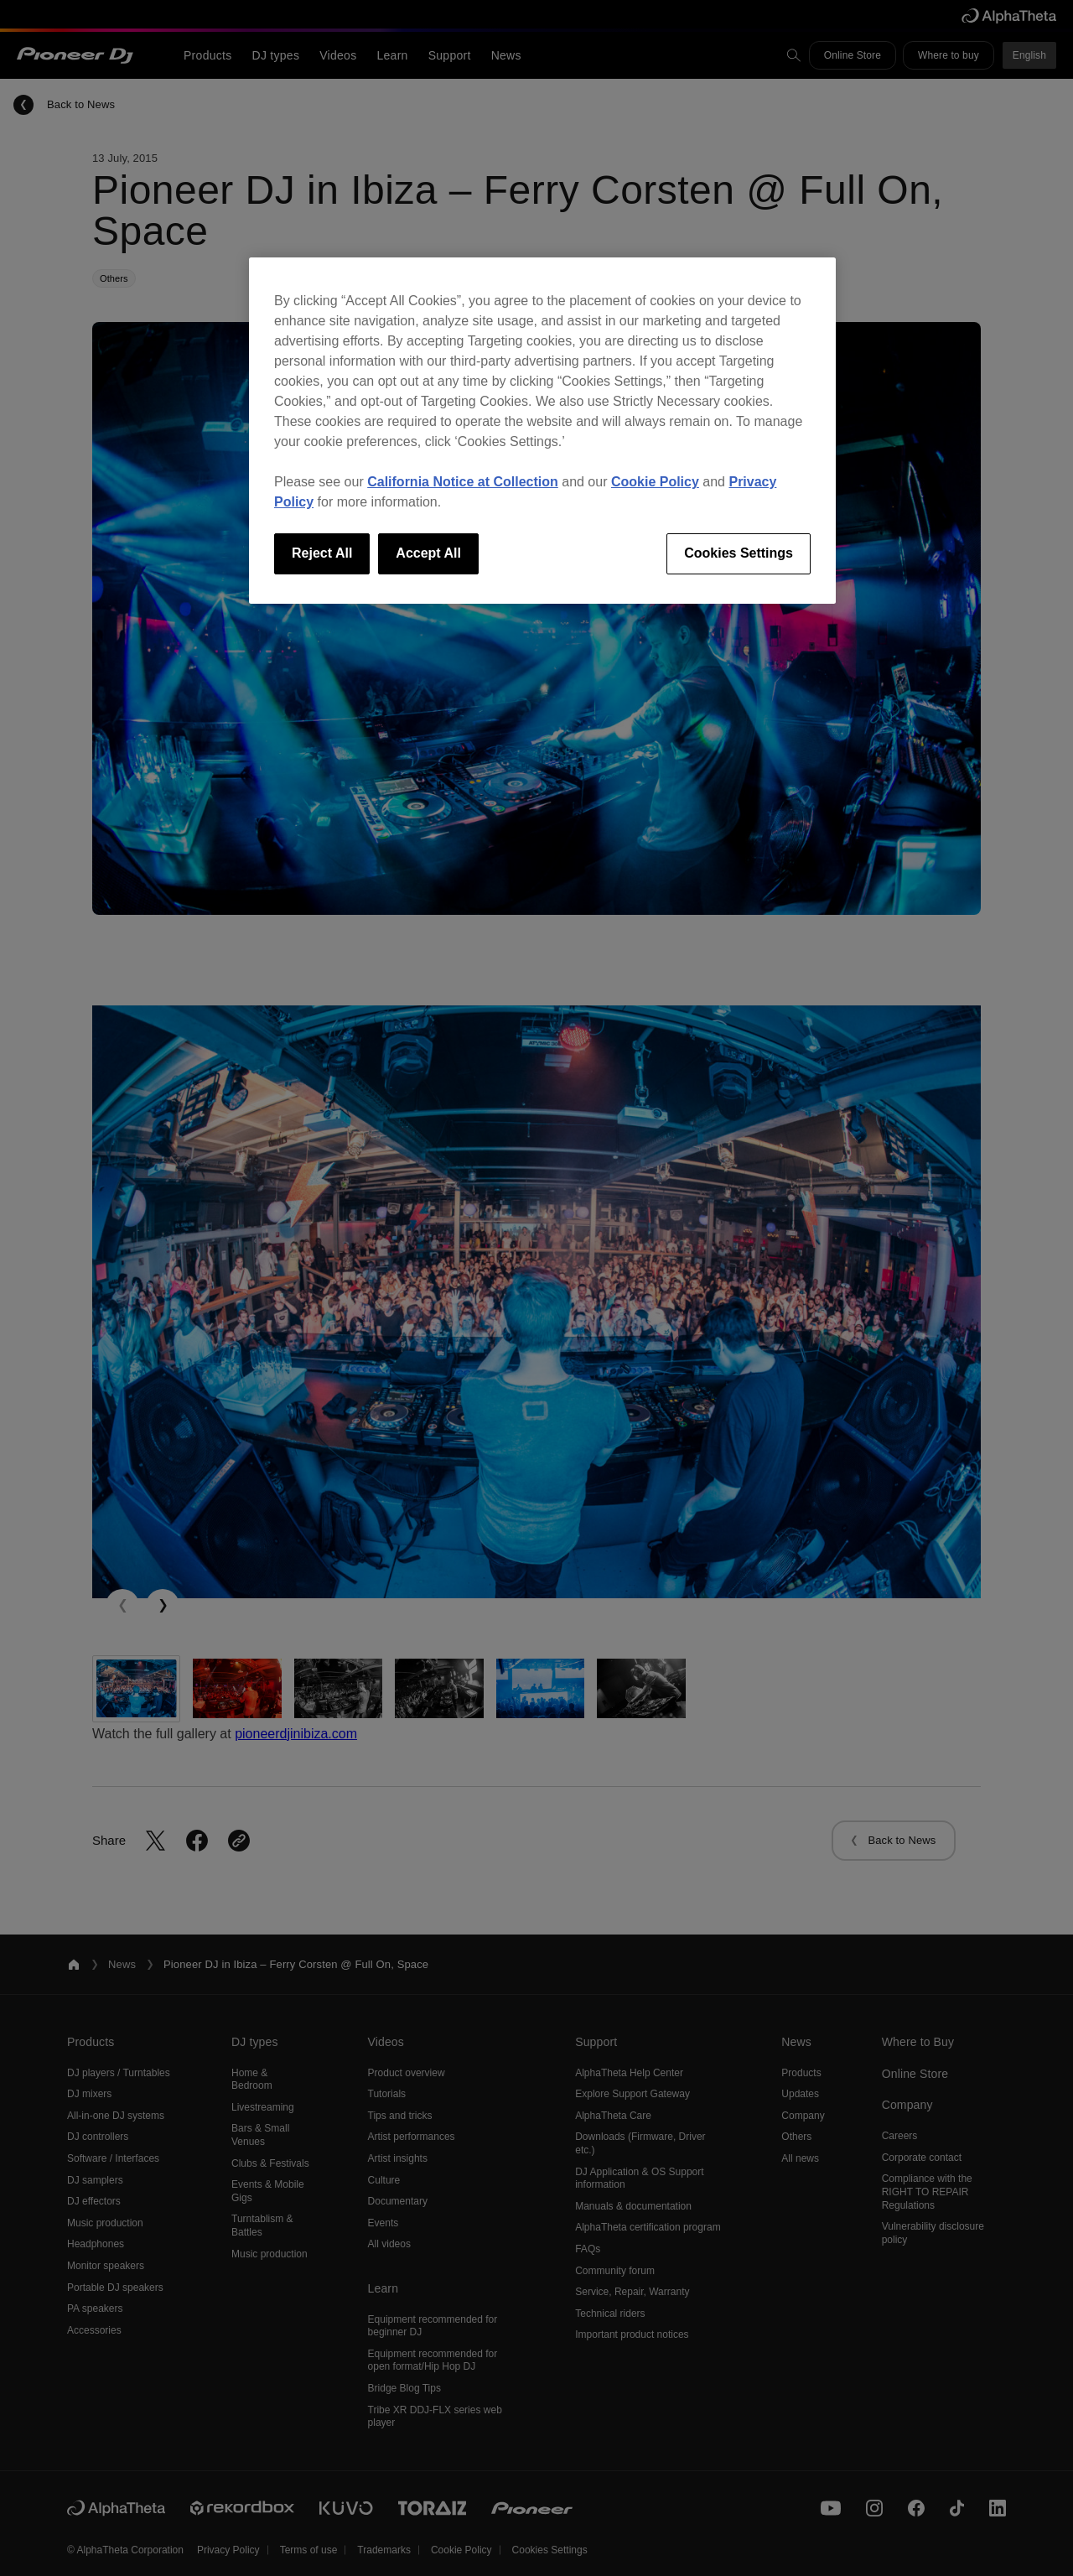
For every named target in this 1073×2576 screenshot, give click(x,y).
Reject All (322, 553)
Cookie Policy (655, 482)
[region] (542, 430)
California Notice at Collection (462, 482)
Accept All (428, 553)
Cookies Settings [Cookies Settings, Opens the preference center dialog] (738, 553)
